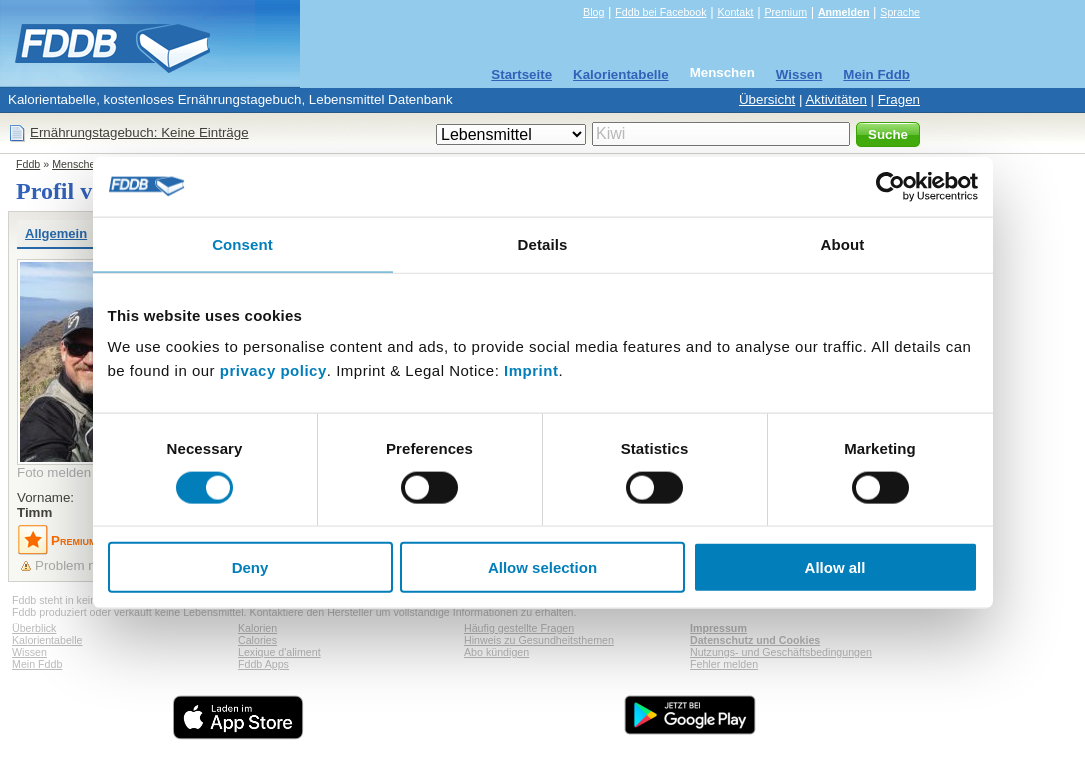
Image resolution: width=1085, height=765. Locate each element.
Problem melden (83, 565)
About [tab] (843, 243)
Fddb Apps (263, 664)
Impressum (718, 628)
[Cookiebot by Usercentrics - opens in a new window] (890, 186)
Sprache (900, 12)
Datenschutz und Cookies (755, 640)
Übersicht (767, 99)
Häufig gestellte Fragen (519, 628)
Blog (593, 12)
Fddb (28, 164)
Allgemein (56, 233)
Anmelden (844, 12)
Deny (250, 567)
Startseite (521, 74)
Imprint (531, 370)
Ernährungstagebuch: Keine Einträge (139, 132)
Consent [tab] (242, 243)
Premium (785, 12)
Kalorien (257, 628)
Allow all (835, 567)
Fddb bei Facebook (660, 12)
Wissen (799, 74)
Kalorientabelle (621, 74)
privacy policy (273, 370)
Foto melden (54, 472)
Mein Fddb (876, 74)
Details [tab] (543, 243)
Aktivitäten (836, 99)
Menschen (722, 72)
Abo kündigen (496, 652)
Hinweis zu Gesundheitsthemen (539, 640)
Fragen (899, 99)
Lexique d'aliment (279, 652)
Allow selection (542, 567)
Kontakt (735, 12)
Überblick (34, 628)
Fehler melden (724, 664)
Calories (257, 640)
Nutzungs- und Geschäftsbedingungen (781, 652)
